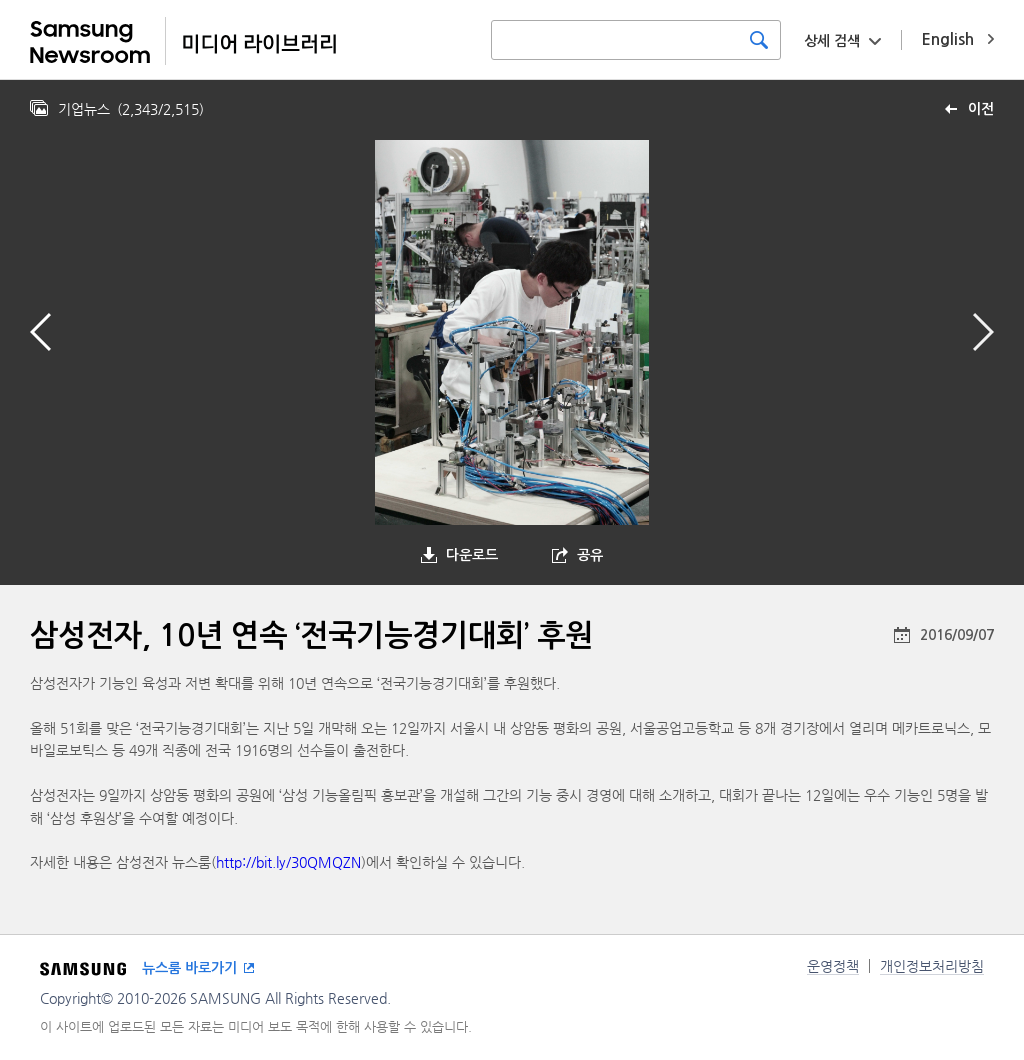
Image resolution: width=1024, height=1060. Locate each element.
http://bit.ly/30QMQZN (288, 862)
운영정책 (833, 966)
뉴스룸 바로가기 (189, 968)
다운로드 (472, 555)
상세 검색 (832, 41)
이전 (981, 109)
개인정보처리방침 (932, 966)
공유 (590, 555)
